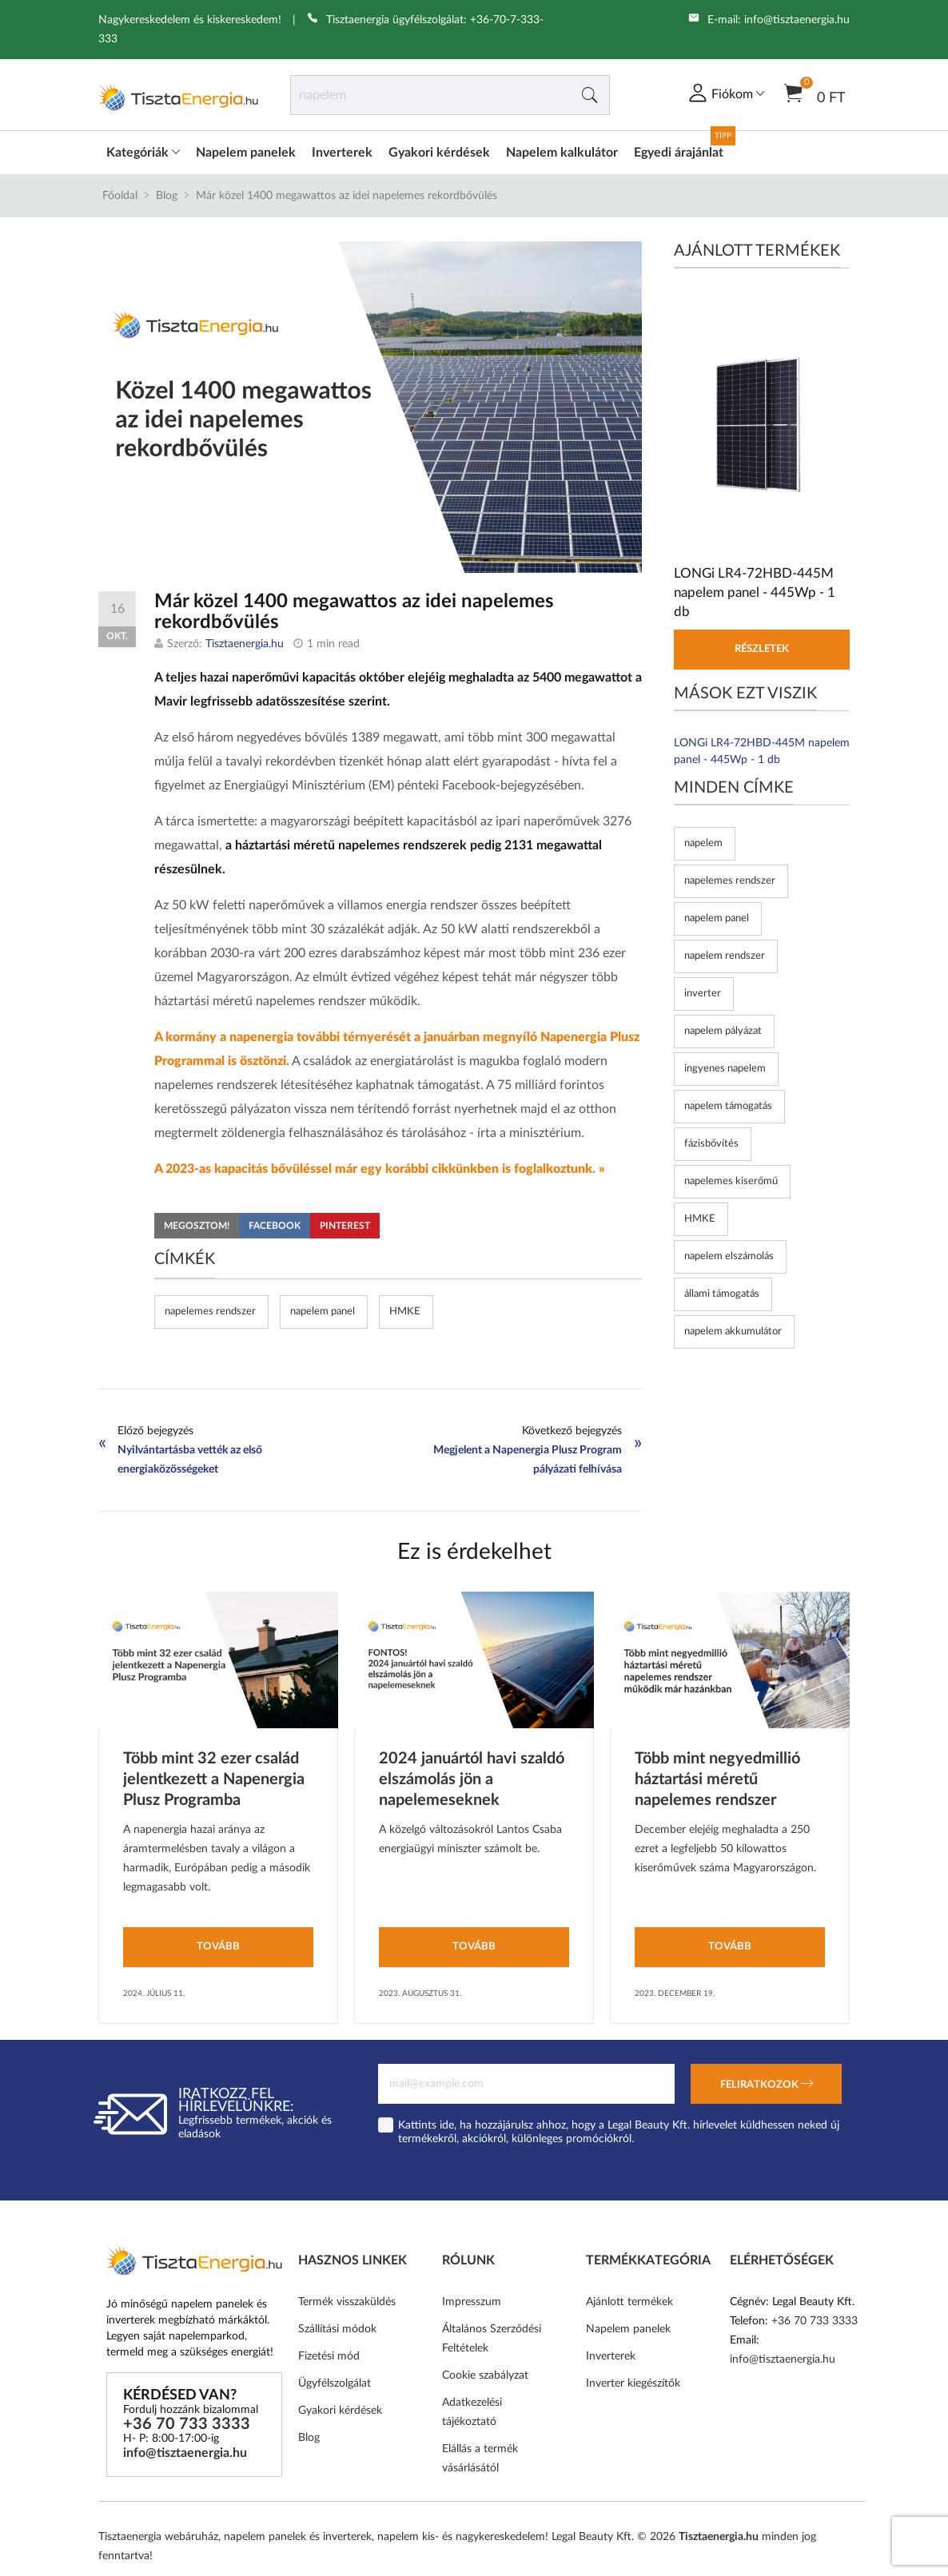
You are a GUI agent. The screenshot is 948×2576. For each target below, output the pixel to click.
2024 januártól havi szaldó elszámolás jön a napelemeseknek (471, 1779)
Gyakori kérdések (439, 152)
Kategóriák (143, 152)
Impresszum (471, 2302)
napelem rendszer (724, 956)
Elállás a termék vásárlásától (480, 2458)
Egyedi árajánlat (678, 152)
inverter (702, 993)
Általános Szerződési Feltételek (491, 2339)
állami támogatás (721, 1294)
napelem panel (322, 1311)
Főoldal (119, 195)
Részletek (762, 649)
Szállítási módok (337, 2329)
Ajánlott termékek (629, 2302)
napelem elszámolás (729, 1256)
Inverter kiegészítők (633, 2383)
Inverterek (342, 152)
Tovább (218, 1947)
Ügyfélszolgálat (334, 2383)
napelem (703, 843)
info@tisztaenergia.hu (797, 20)
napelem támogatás (728, 1106)
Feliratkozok (766, 2085)
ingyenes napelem (725, 1068)
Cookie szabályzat (485, 2375)
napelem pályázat (723, 1031)
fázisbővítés (711, 1144)
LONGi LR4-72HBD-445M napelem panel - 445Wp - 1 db (762, 751)
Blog (166, 195)
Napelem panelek (246, 152)
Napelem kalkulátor (562, 152)
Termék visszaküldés (347, 2302)
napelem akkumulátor (733, 1331)
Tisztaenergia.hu (244, 644)
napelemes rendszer (210, 1311)
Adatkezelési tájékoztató (472, 2412)
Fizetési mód (329, 2356)
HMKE (404, 1311)
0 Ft (815, 92)
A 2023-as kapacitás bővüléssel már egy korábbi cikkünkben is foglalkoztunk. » (379, 1169)
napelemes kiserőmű (731, 1181)
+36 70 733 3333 (186, 2424)
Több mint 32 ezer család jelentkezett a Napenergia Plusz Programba (214, 1779)
